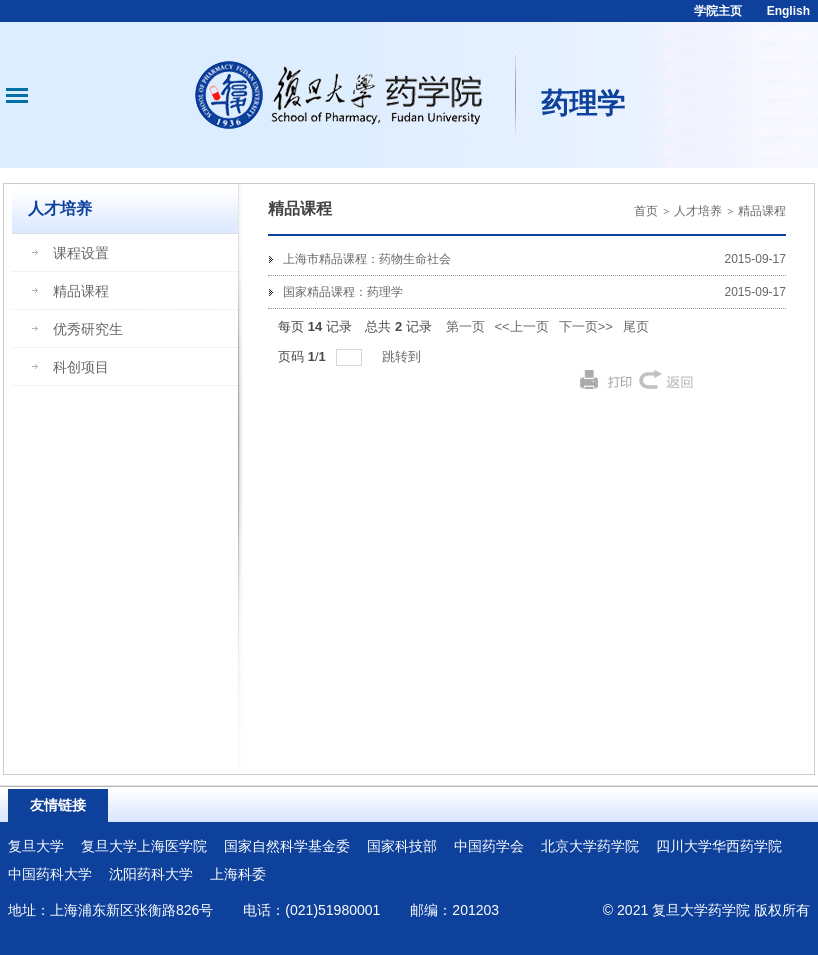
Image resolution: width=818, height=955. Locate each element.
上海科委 (238, 874)
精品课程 (762, 211)
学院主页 (718, 11)
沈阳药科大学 (151, 874)
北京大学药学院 (590, 846)
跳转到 (403, 356)
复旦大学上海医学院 (144, 846)
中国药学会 (489, 846)
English (788, 11)
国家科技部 (402, 846)
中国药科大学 (50, 874)
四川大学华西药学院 (719, 846)
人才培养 (698, 211)
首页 (646, 211)
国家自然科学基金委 (287, 846)
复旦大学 (36, 846)
